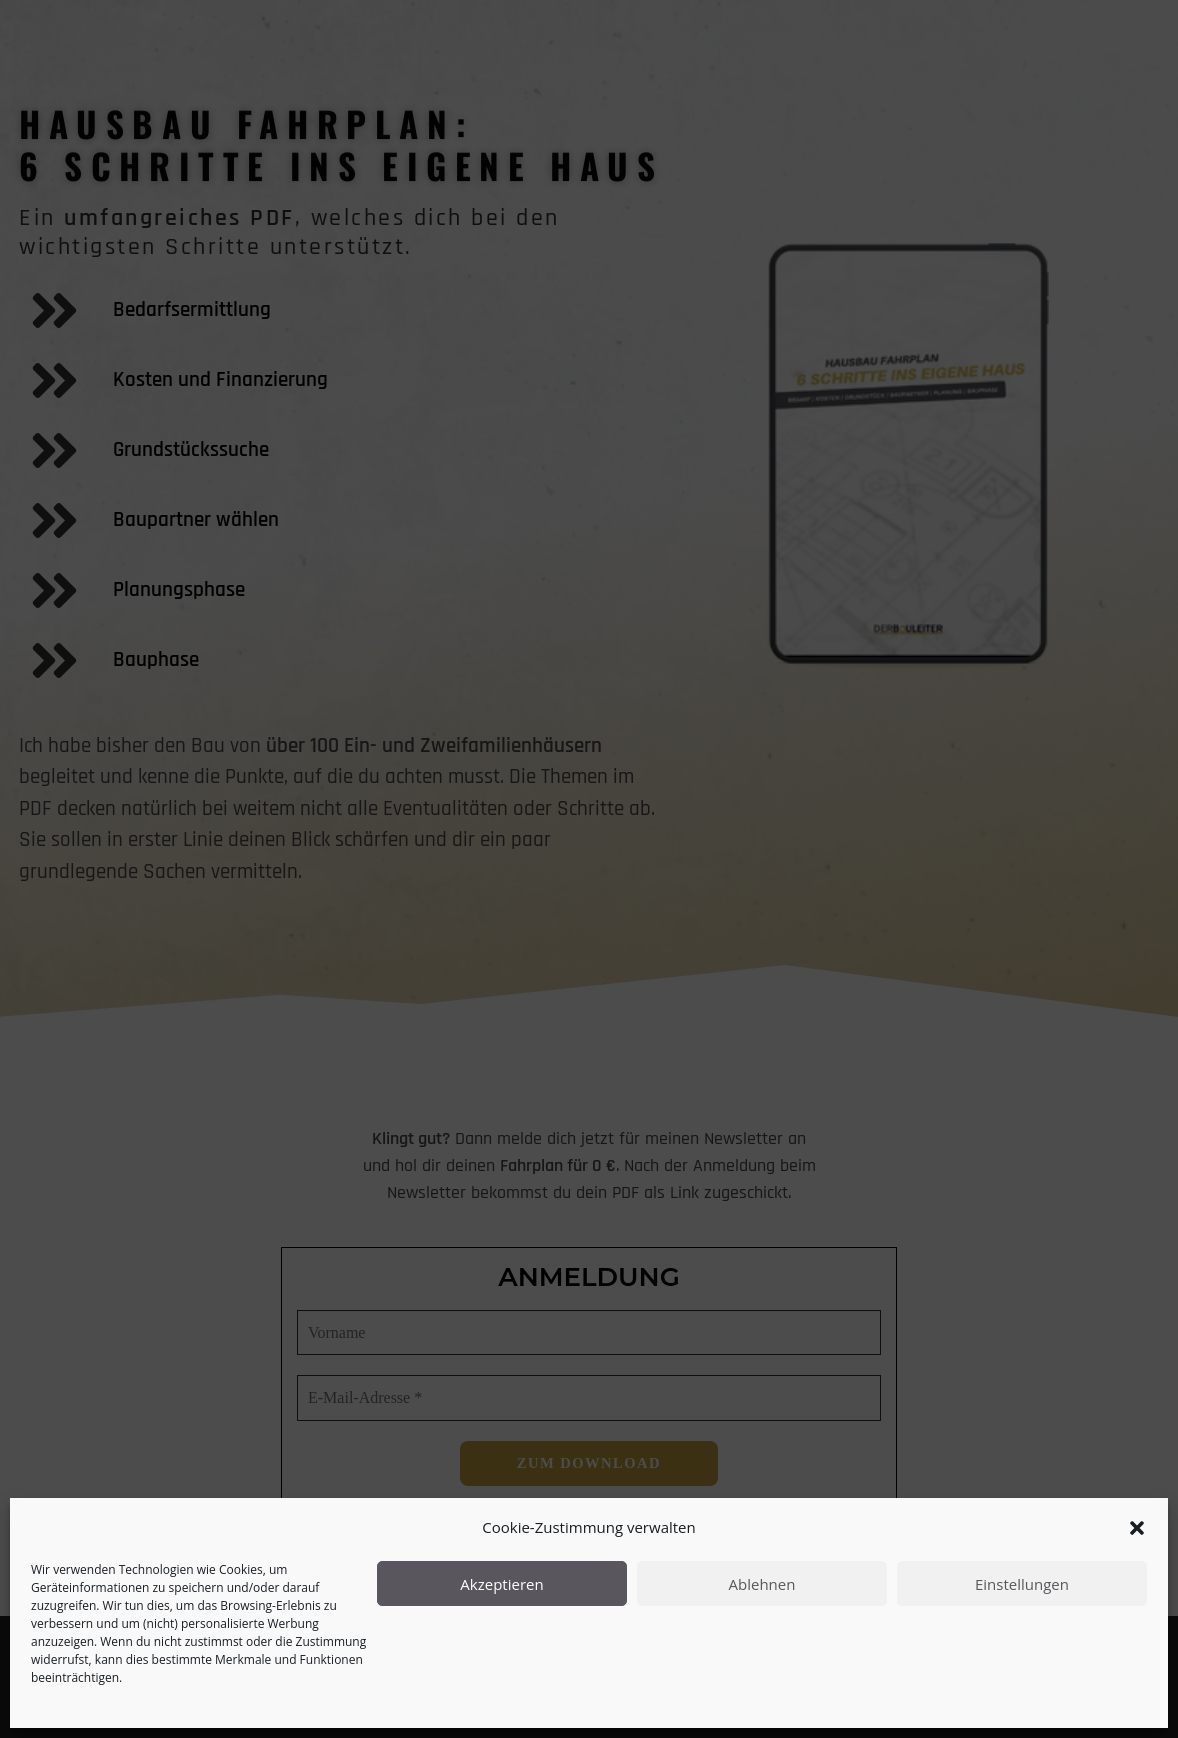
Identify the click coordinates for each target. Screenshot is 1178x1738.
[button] (1137, 1528)
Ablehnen (762, 1584)
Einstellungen (1022, 1584)
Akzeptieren (501, 1584)
